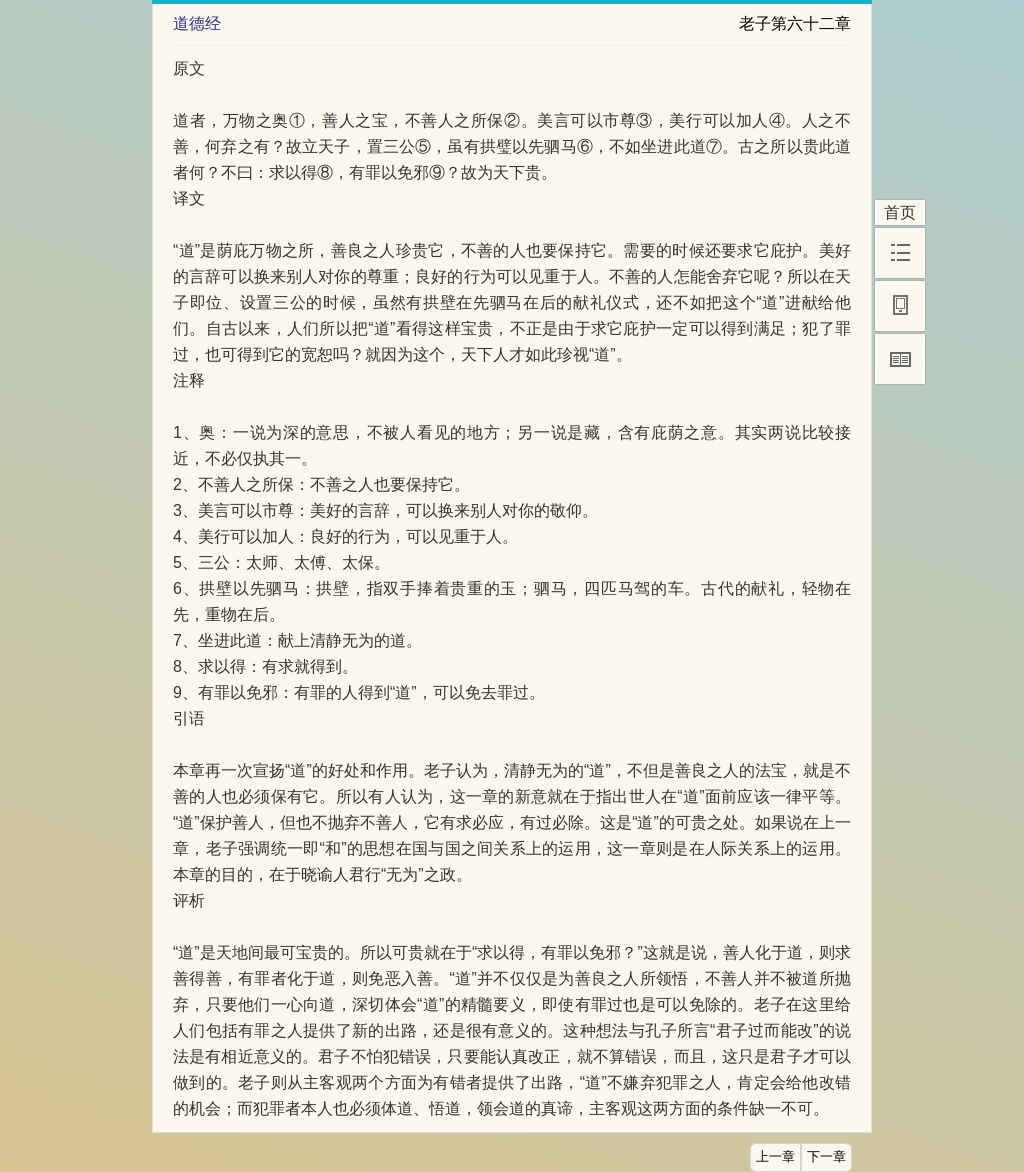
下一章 (826, 1157)
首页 (900, 212)
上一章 (775, 1157)
